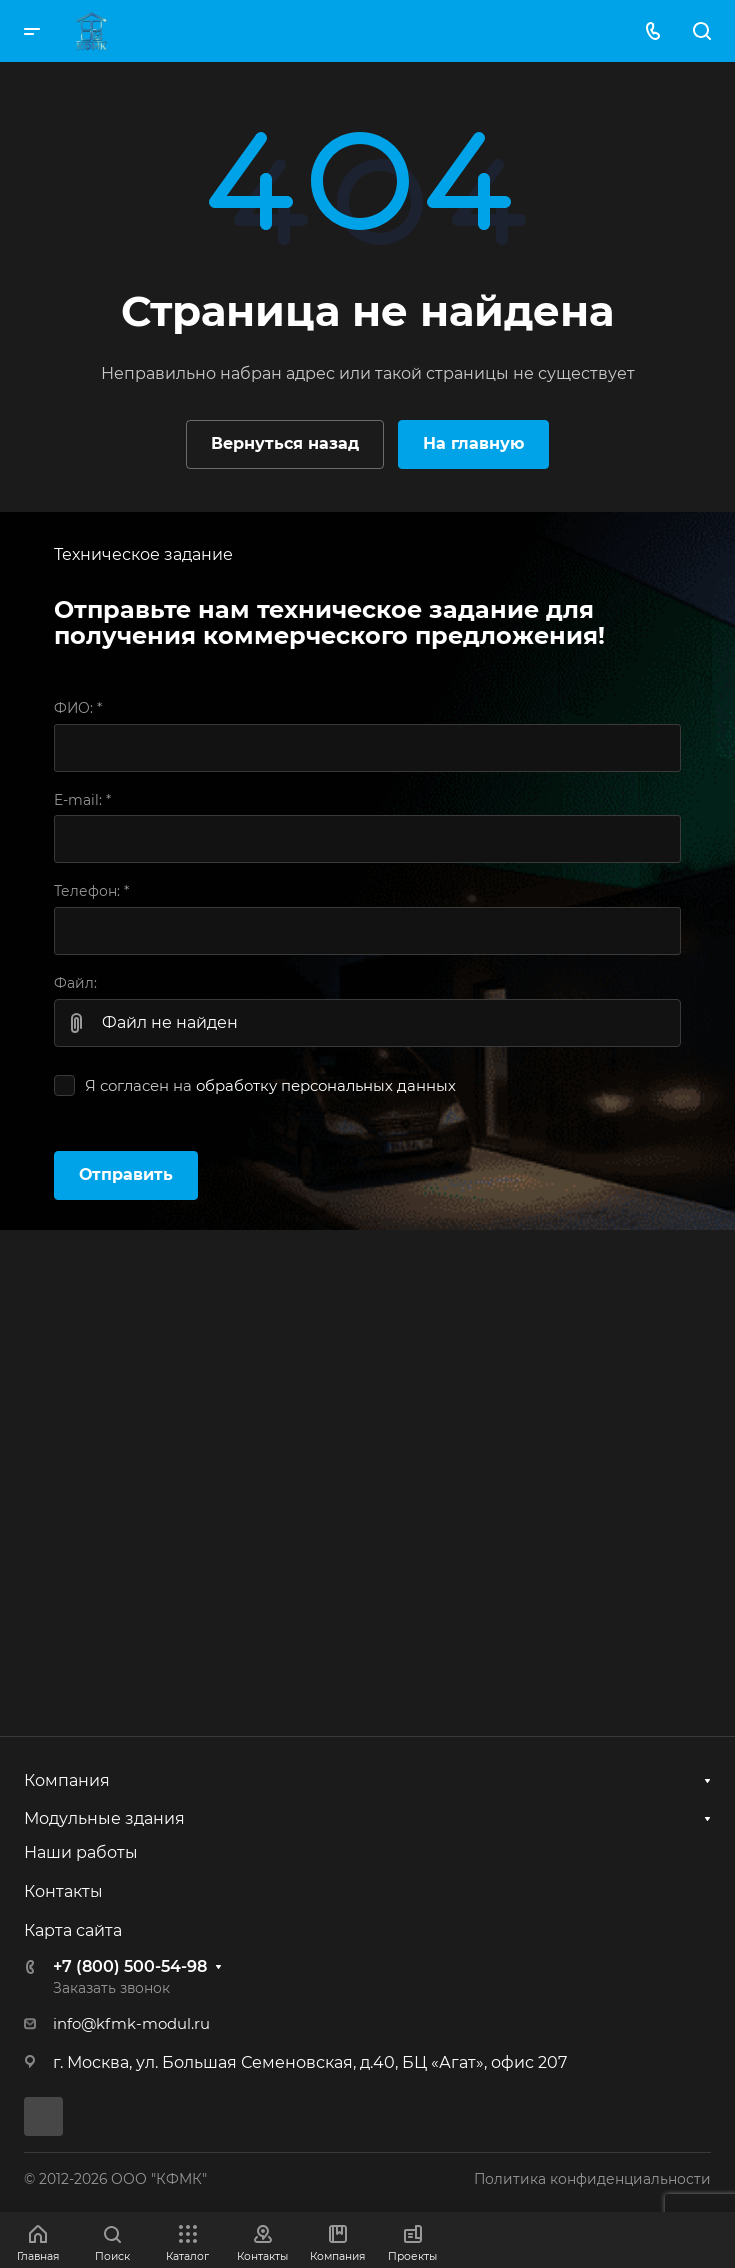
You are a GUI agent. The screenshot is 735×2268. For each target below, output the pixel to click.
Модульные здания (104, 1818)
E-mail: (82, 800)
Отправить (126, 1174)
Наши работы (81, 1852)
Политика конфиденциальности (592, 2179)
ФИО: (78, 708)
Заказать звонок (111, 1988)
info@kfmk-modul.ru (131, 2024)
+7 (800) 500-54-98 (130, 1966)
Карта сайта (73, 1930)
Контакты (63, 1891)
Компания (67, 1780)
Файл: (75, 983)
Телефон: (91, 891)
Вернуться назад (285, 443)
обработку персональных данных (326, 1086)
